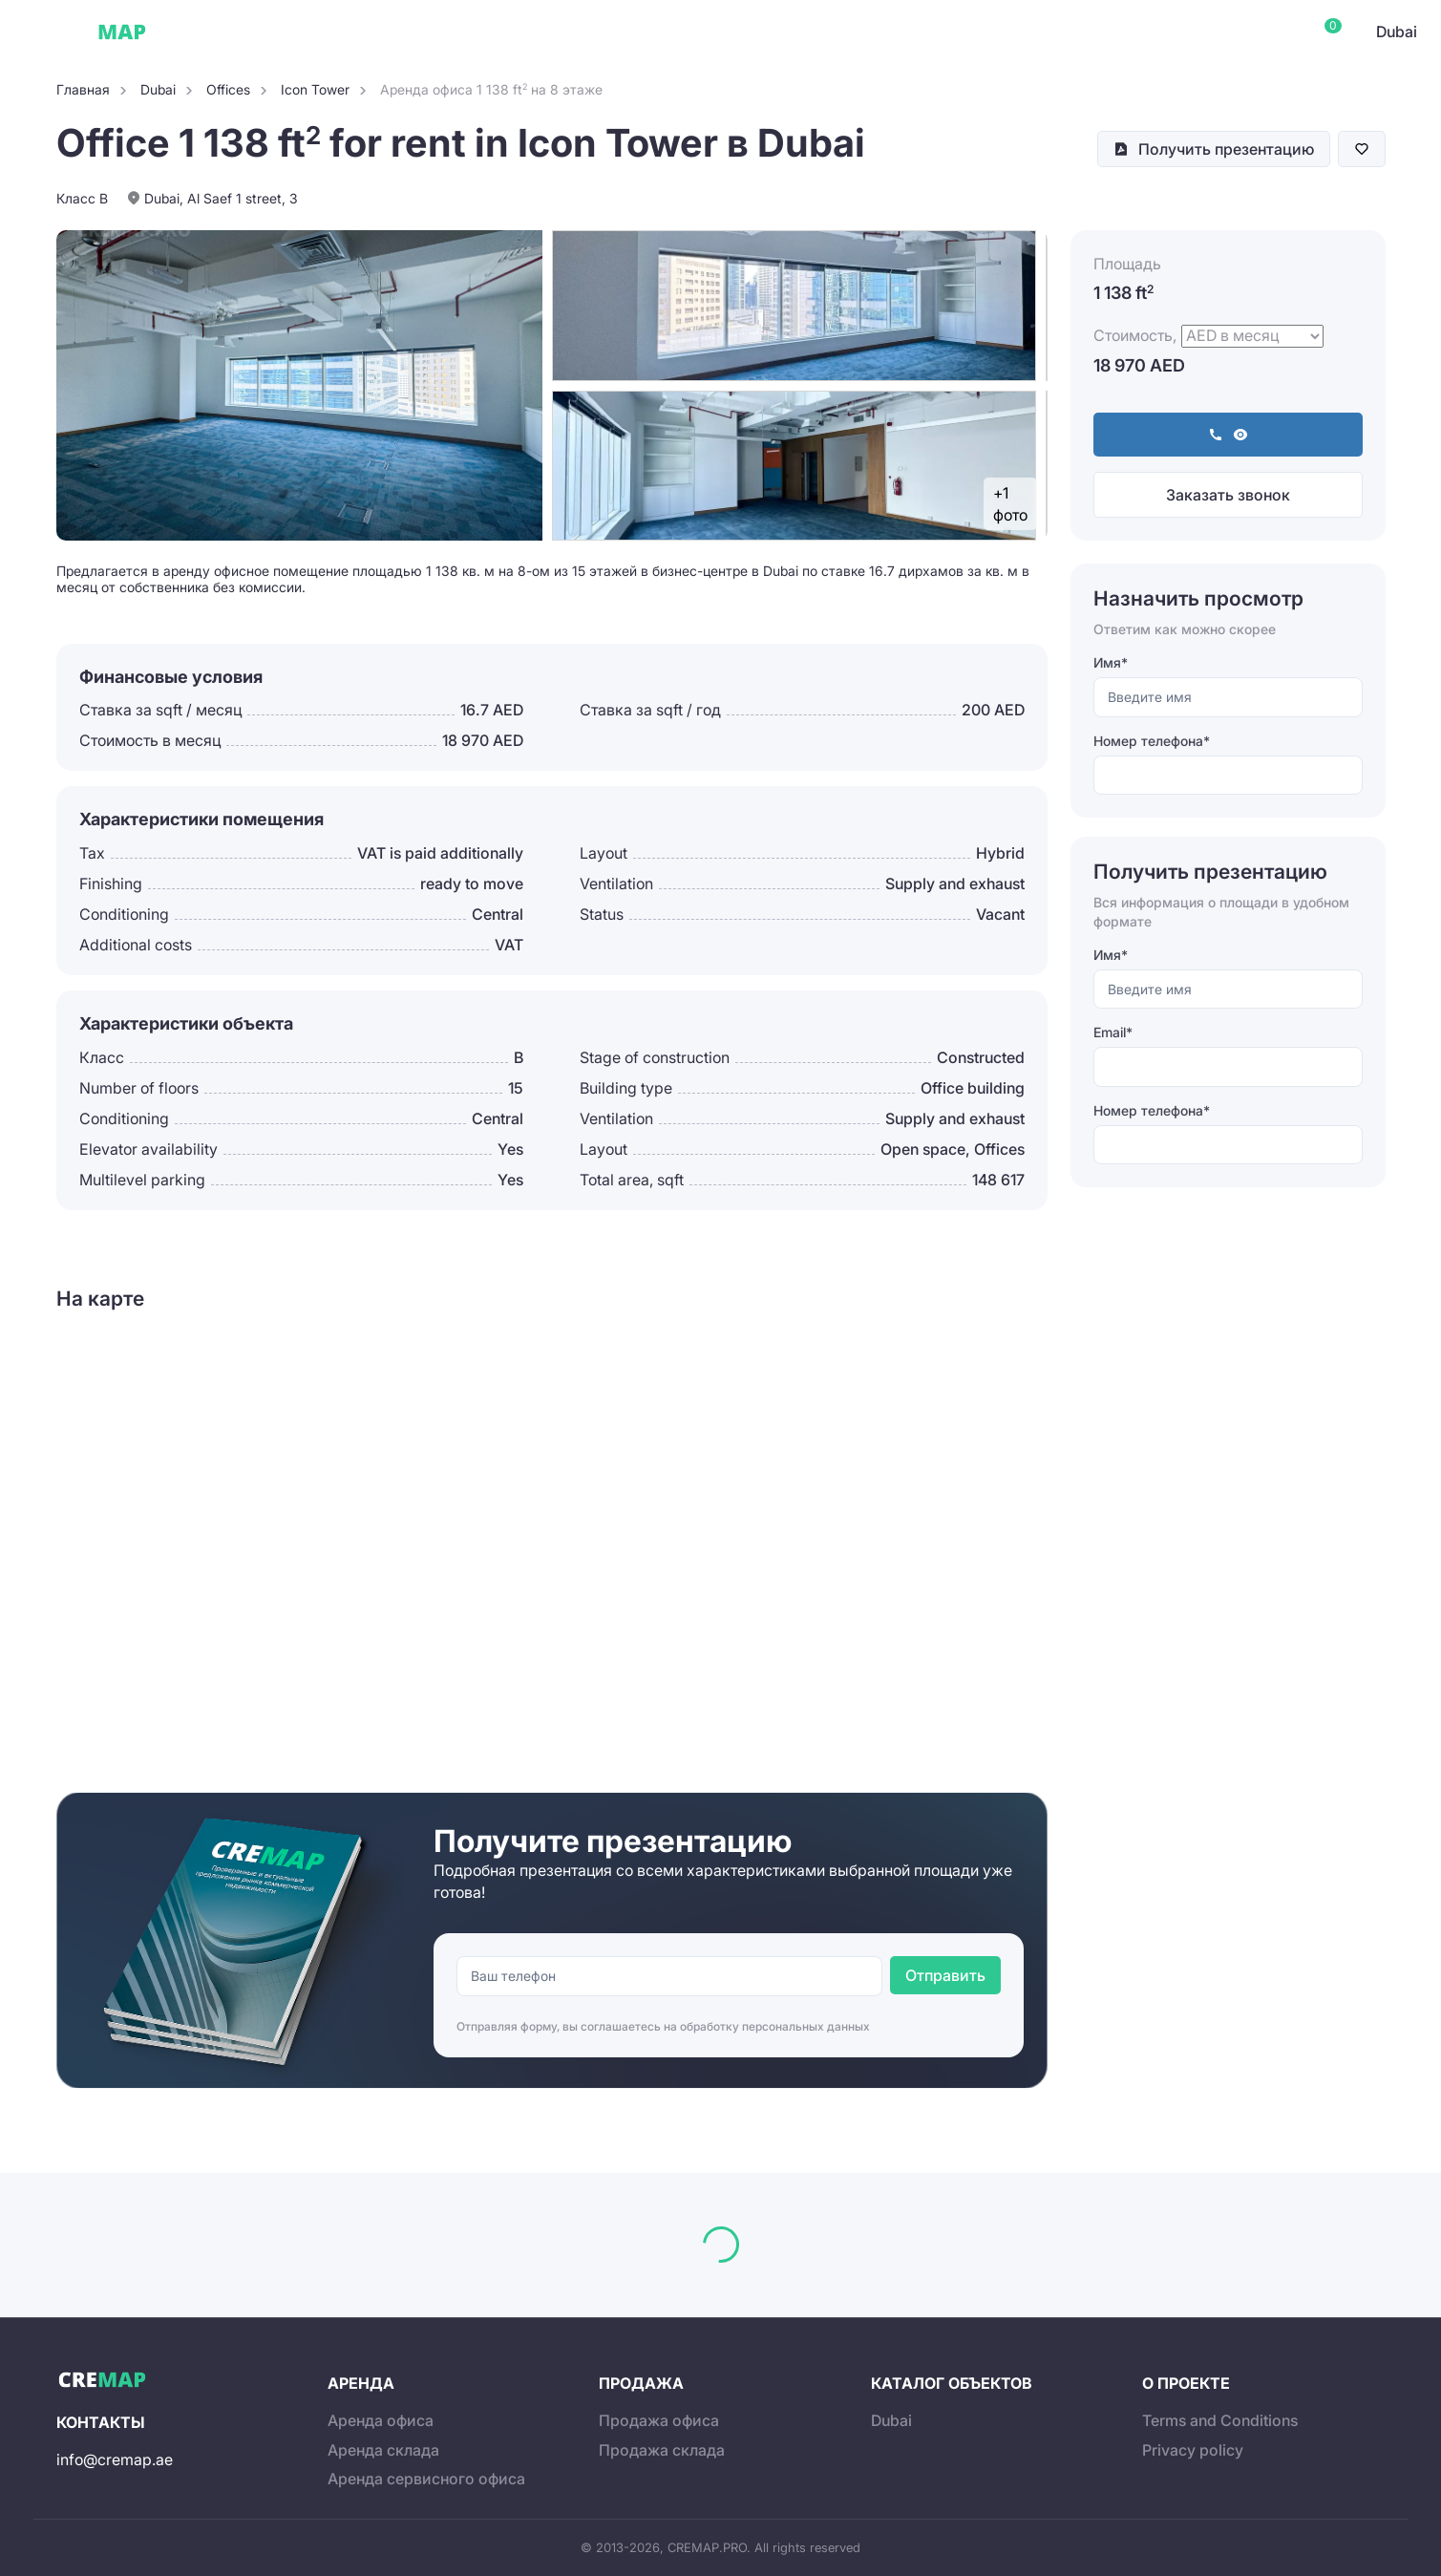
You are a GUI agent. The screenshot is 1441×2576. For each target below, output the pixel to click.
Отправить (945, 1975)
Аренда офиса (381, 2420)
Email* (1113, 1032)
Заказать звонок (1228, 494)
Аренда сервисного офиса (426, 2478)
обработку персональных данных (775, 2026)
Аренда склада (383, 2449)
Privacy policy (1192, 2449)
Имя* (1110, 662)
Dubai (199, 31)
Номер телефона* (1151, 741)
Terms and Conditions (1220, 2420)
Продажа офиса (659, 2420)
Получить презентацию (1226, 149)
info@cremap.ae (114, 2459)
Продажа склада (662, 2449)
